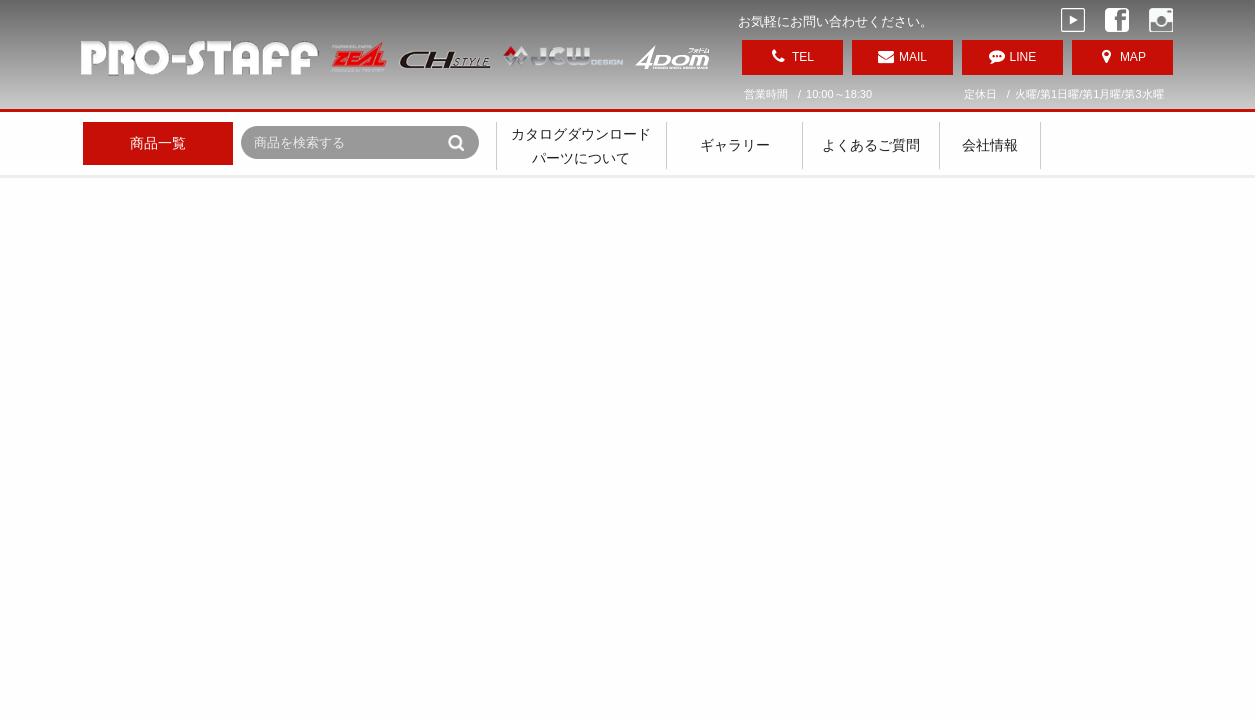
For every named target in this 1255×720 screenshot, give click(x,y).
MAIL (913, 57)
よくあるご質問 (871, 145)
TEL (803, 57)
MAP (1133, 57)
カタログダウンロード (581, 134)
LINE (1023, 57)
